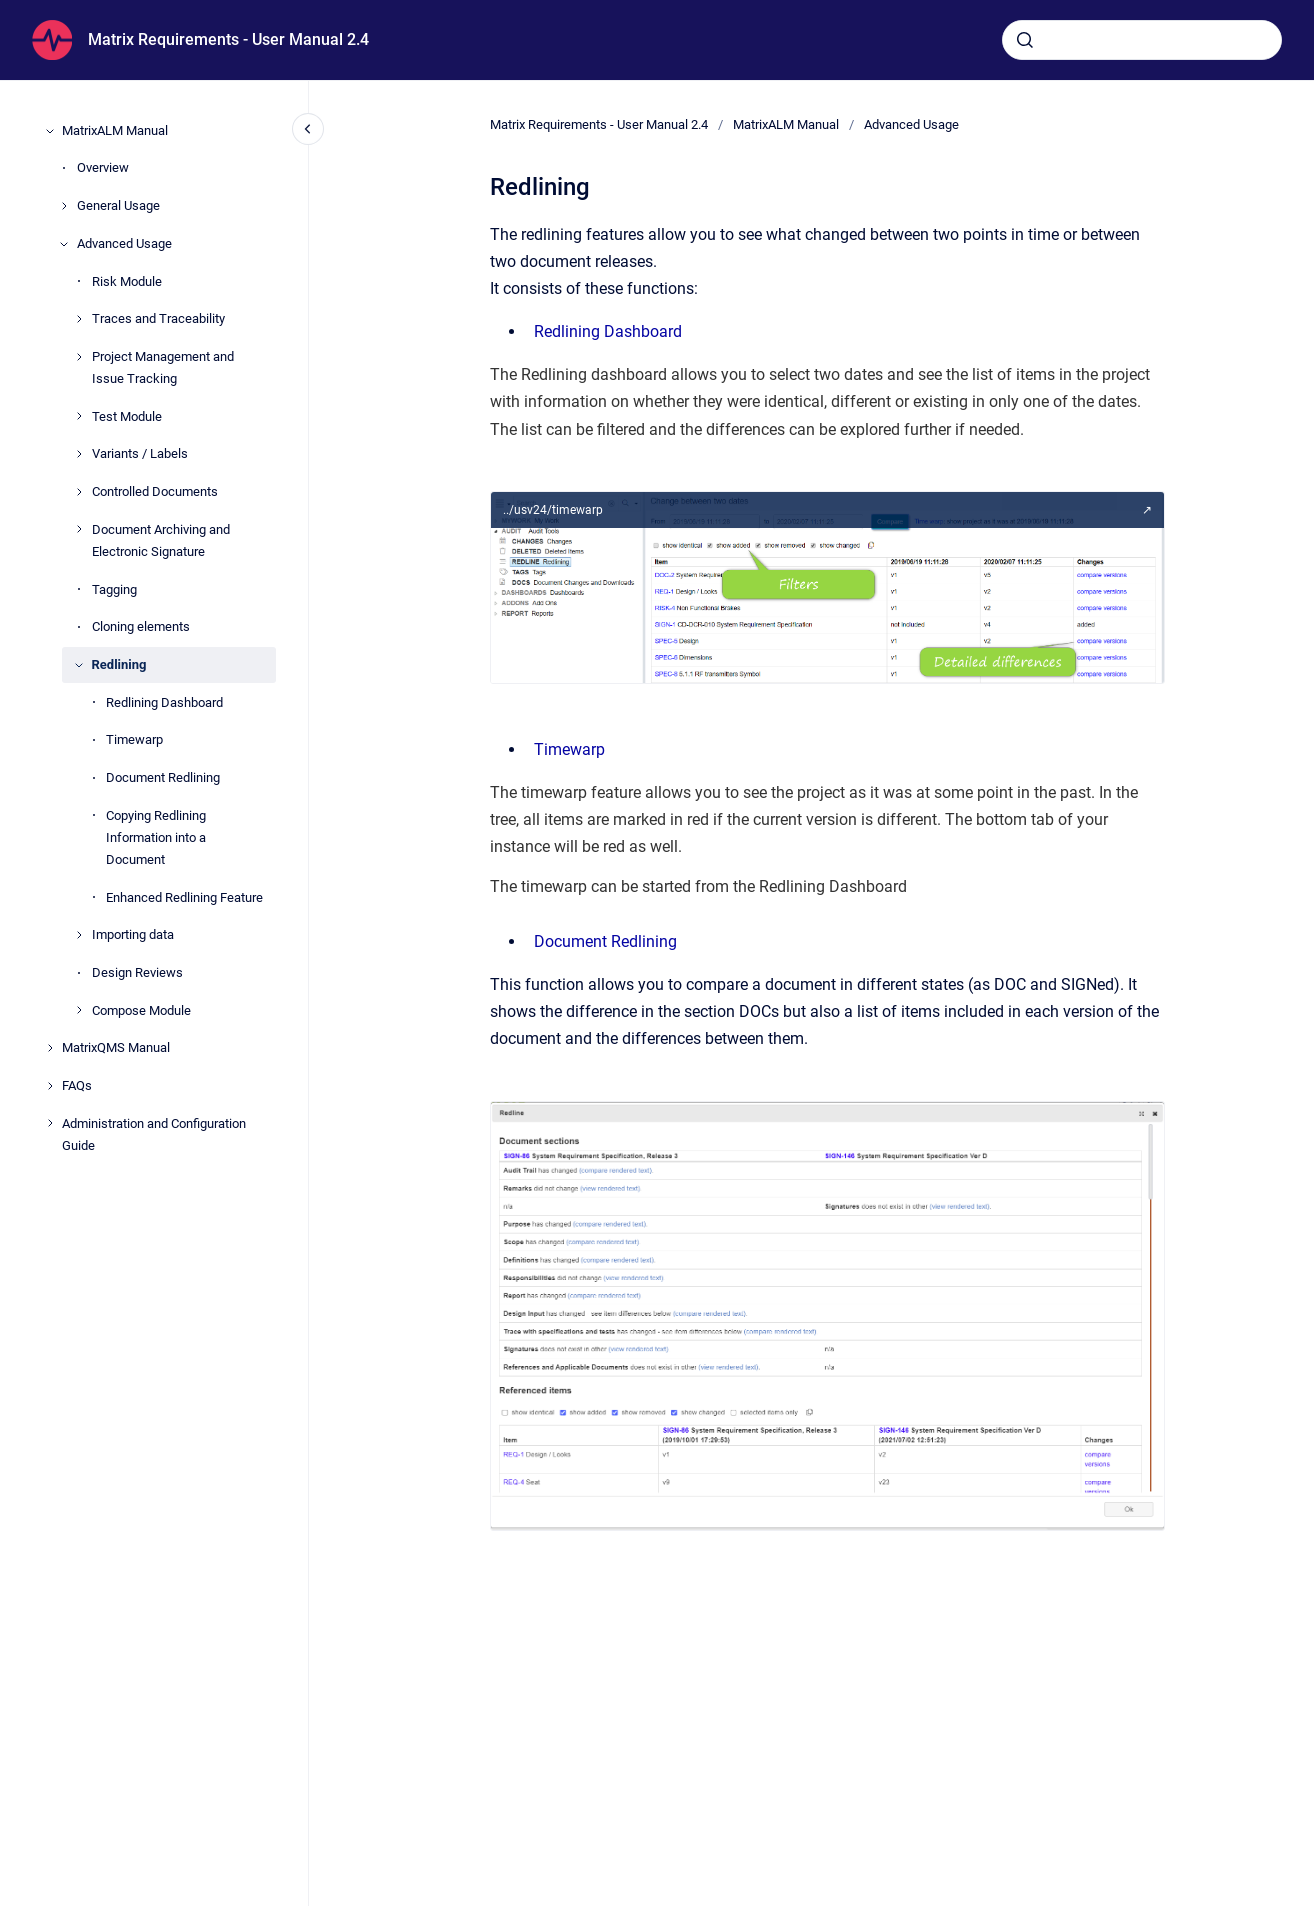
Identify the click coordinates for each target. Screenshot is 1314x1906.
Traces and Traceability (158, 318)
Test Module (127, 416)
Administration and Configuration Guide (154, 1134)
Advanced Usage (124, 243)
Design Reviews (137, 972)
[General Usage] (64, 206)
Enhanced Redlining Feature (184, 897)
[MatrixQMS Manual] (50, 1048)
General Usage (118, 205)
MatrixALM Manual (115, 130)
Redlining (119, 664)
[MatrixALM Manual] (50, 131)
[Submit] (1025, 40)
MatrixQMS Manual (116, 1047)
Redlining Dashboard (164, 702)
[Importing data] (79, 935)
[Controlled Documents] (79, 492)
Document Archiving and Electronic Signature (161, 540)
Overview (103, 167)
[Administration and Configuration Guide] (50, 1123)
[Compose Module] (79, 1010)
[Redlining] (79, 665)
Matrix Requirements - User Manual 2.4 (228, 39)
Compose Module (141, 1010)
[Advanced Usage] (64, 244)
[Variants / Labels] (79, 454)
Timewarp (134, 739)
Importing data (133, 934)
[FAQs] (50, 1086)
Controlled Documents (155, 491)
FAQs (77, 1085)
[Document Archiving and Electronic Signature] (79, 529)
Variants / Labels (140, 453)
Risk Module (127, 281)
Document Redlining (163, 777)
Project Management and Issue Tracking (163, 367)
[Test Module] (79, 416)
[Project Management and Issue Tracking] (79, 357)
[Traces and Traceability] (79, 319)
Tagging (114, 589)
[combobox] (1142, 40)
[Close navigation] (308, 129)
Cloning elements (141, 626)
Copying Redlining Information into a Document (156, 837)
